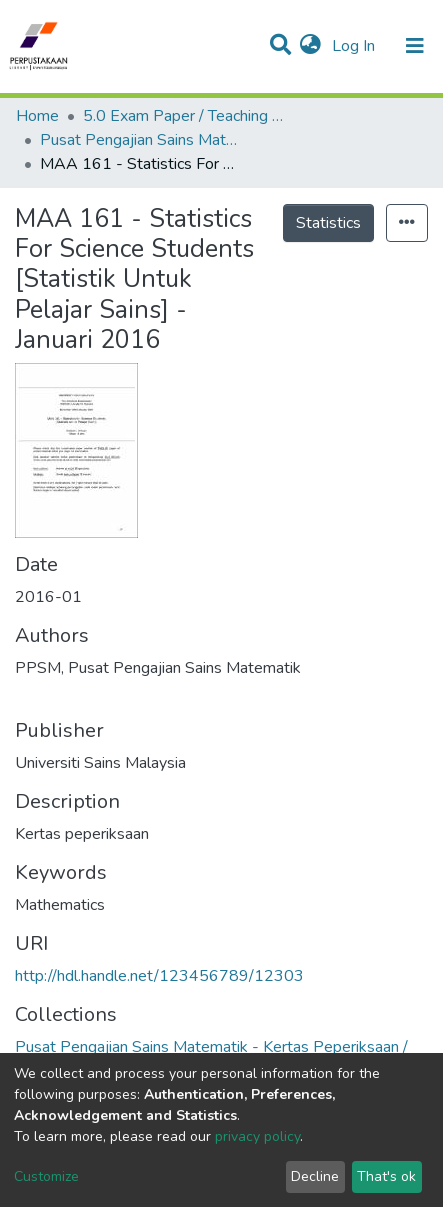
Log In (355, 46)
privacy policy (257, 1136)
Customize (46, 1176)
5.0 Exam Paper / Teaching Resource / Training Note (183, 116)
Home (37, 116)
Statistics (328, 223)
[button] (310, 46)
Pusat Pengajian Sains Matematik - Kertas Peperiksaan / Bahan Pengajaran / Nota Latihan (140, 140)
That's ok (386, 1176)
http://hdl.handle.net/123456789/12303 (159, 976)
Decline (315, 1176)
